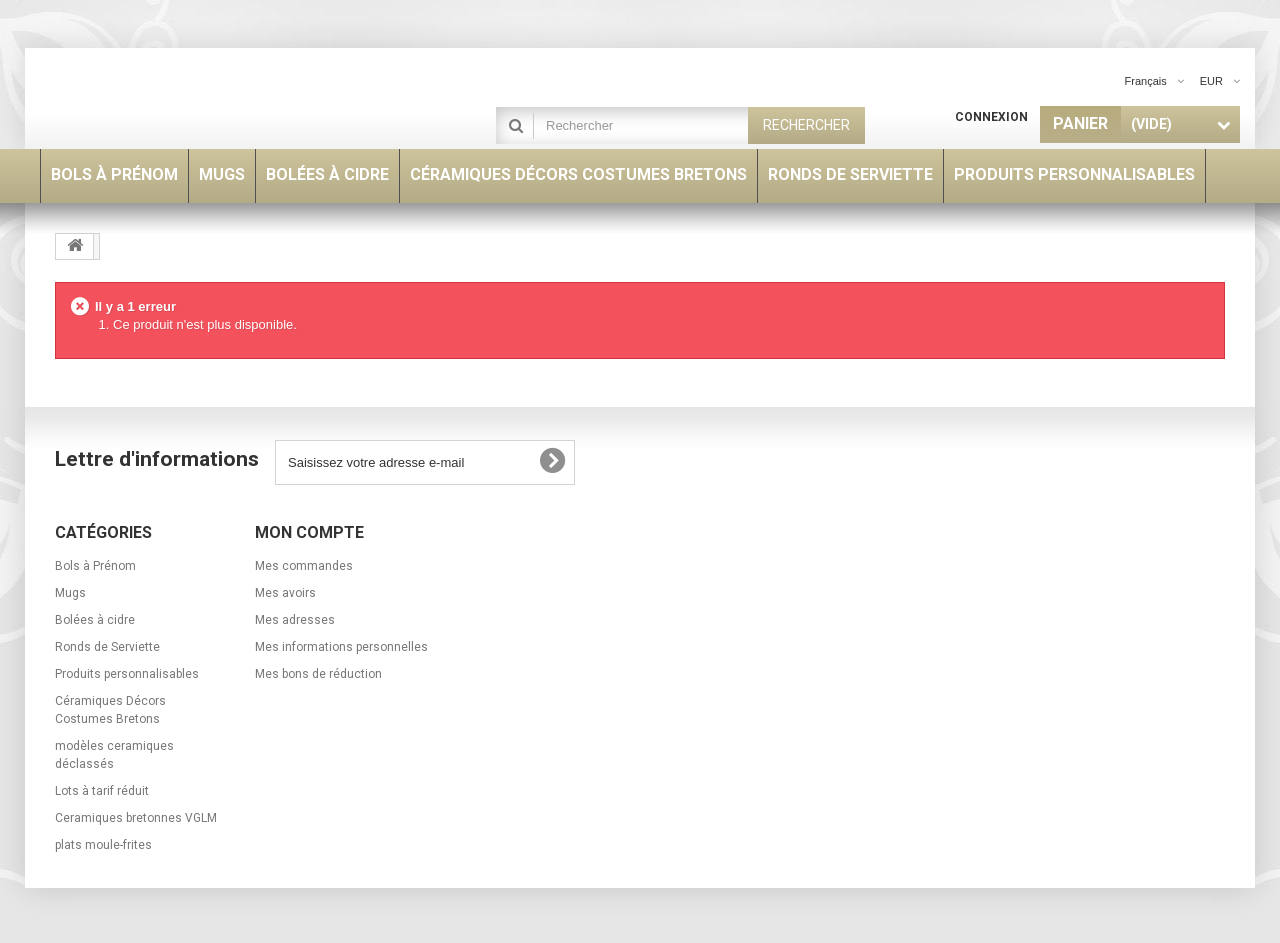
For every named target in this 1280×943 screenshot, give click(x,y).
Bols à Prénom (95, 566)
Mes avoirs (285, 593)
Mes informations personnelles (341, 647)
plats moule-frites (103, 845)
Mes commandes (304, 566)
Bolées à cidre (95, 620)
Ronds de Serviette (107, 647)
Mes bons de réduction (318, 674)
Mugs (70, 593)
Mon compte (309, 532)
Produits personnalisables (127, 674)
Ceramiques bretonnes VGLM (136, 818)
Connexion (991, 117)
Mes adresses (295, 620)
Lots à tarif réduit (102, 791)
